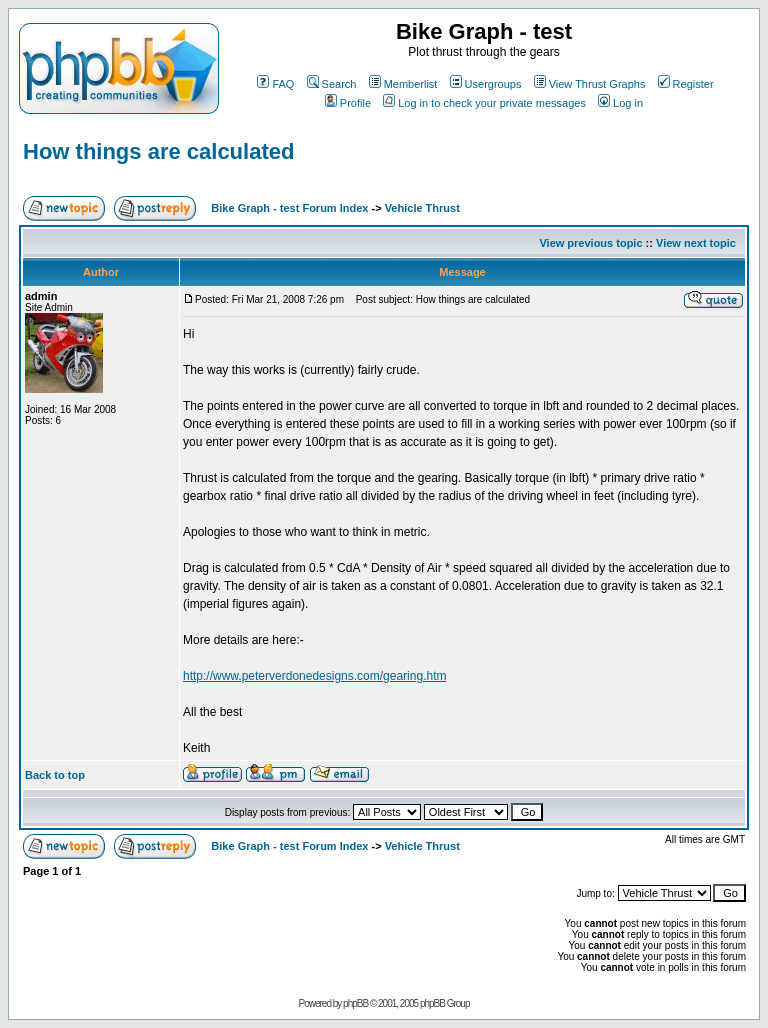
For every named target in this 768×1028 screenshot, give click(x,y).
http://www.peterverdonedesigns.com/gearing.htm (314, 676)
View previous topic (590, 243)
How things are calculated (158, 151)
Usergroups (486, 84)
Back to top (55, 775)
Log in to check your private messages (484, 103)
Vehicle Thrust (422, 208)
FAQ (275, 84)
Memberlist (403, 84)
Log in (620, 103)
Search (332, 84)
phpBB (355, 1003)
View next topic (696, 243)
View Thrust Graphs (590, 84)
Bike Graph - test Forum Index (289, 208)
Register (686, 84)
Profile (348, 103)
